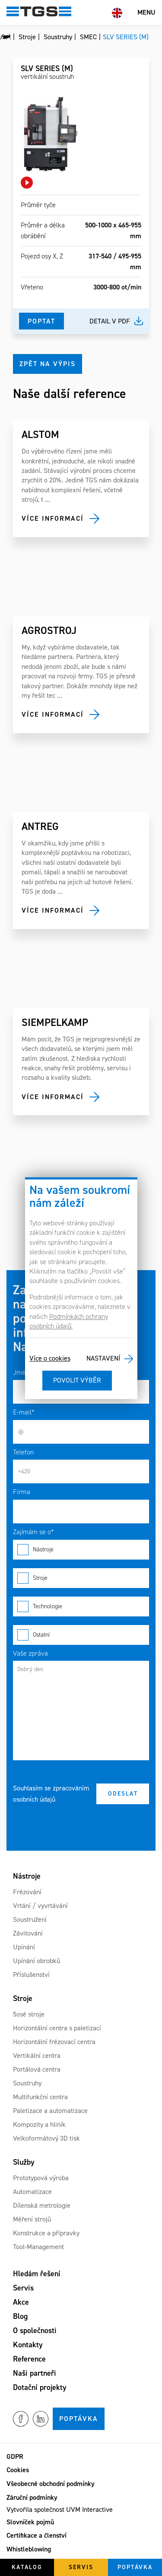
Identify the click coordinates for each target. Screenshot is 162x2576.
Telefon (23, 1452)
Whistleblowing (28, 2549)
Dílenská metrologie (41, 2205)
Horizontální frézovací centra (54, 2041)
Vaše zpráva (30, 1653)
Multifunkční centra (40, 2096)
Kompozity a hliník (39, 2124)
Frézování (27, 1891)
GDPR (14, 2456)
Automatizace (32, 2191)
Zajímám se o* (33, 1531)
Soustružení (30, 1919)
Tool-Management (38, 2246)
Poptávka (78, 2418)
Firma (21, 1491)
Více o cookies (49, 1358)
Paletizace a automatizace (50, 2110)
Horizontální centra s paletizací (57, 2027)
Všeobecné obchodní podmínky (50, 2483)
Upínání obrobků (36, 1960)
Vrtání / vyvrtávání (40, 1905)
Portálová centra (36, 2069)
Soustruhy (27, 2083)
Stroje (81, 1578)
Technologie (81, 1606)
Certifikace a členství (36, 2535)
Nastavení (103, 1358)
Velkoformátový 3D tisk (46, 2138)
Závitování (28, 1933)
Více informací (53, 518)
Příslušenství (31, 1974)
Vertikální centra (36, 2055)
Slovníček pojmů (30, 2521)
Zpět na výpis (47, 363)
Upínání (24, 1946)
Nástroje (81, 1549)
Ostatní (81, 1635)
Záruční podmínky (31, 2497)
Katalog (27, 2567)
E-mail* (24, 1412)
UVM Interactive (89, 2509)
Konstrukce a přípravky (46, 2232)
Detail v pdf (109, 321)
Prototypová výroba (41, 2177)
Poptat (41, 321)
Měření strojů (32, 2219)
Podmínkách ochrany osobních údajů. (68, 1321)
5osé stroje (28, 2014)
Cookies (17, 2469)
